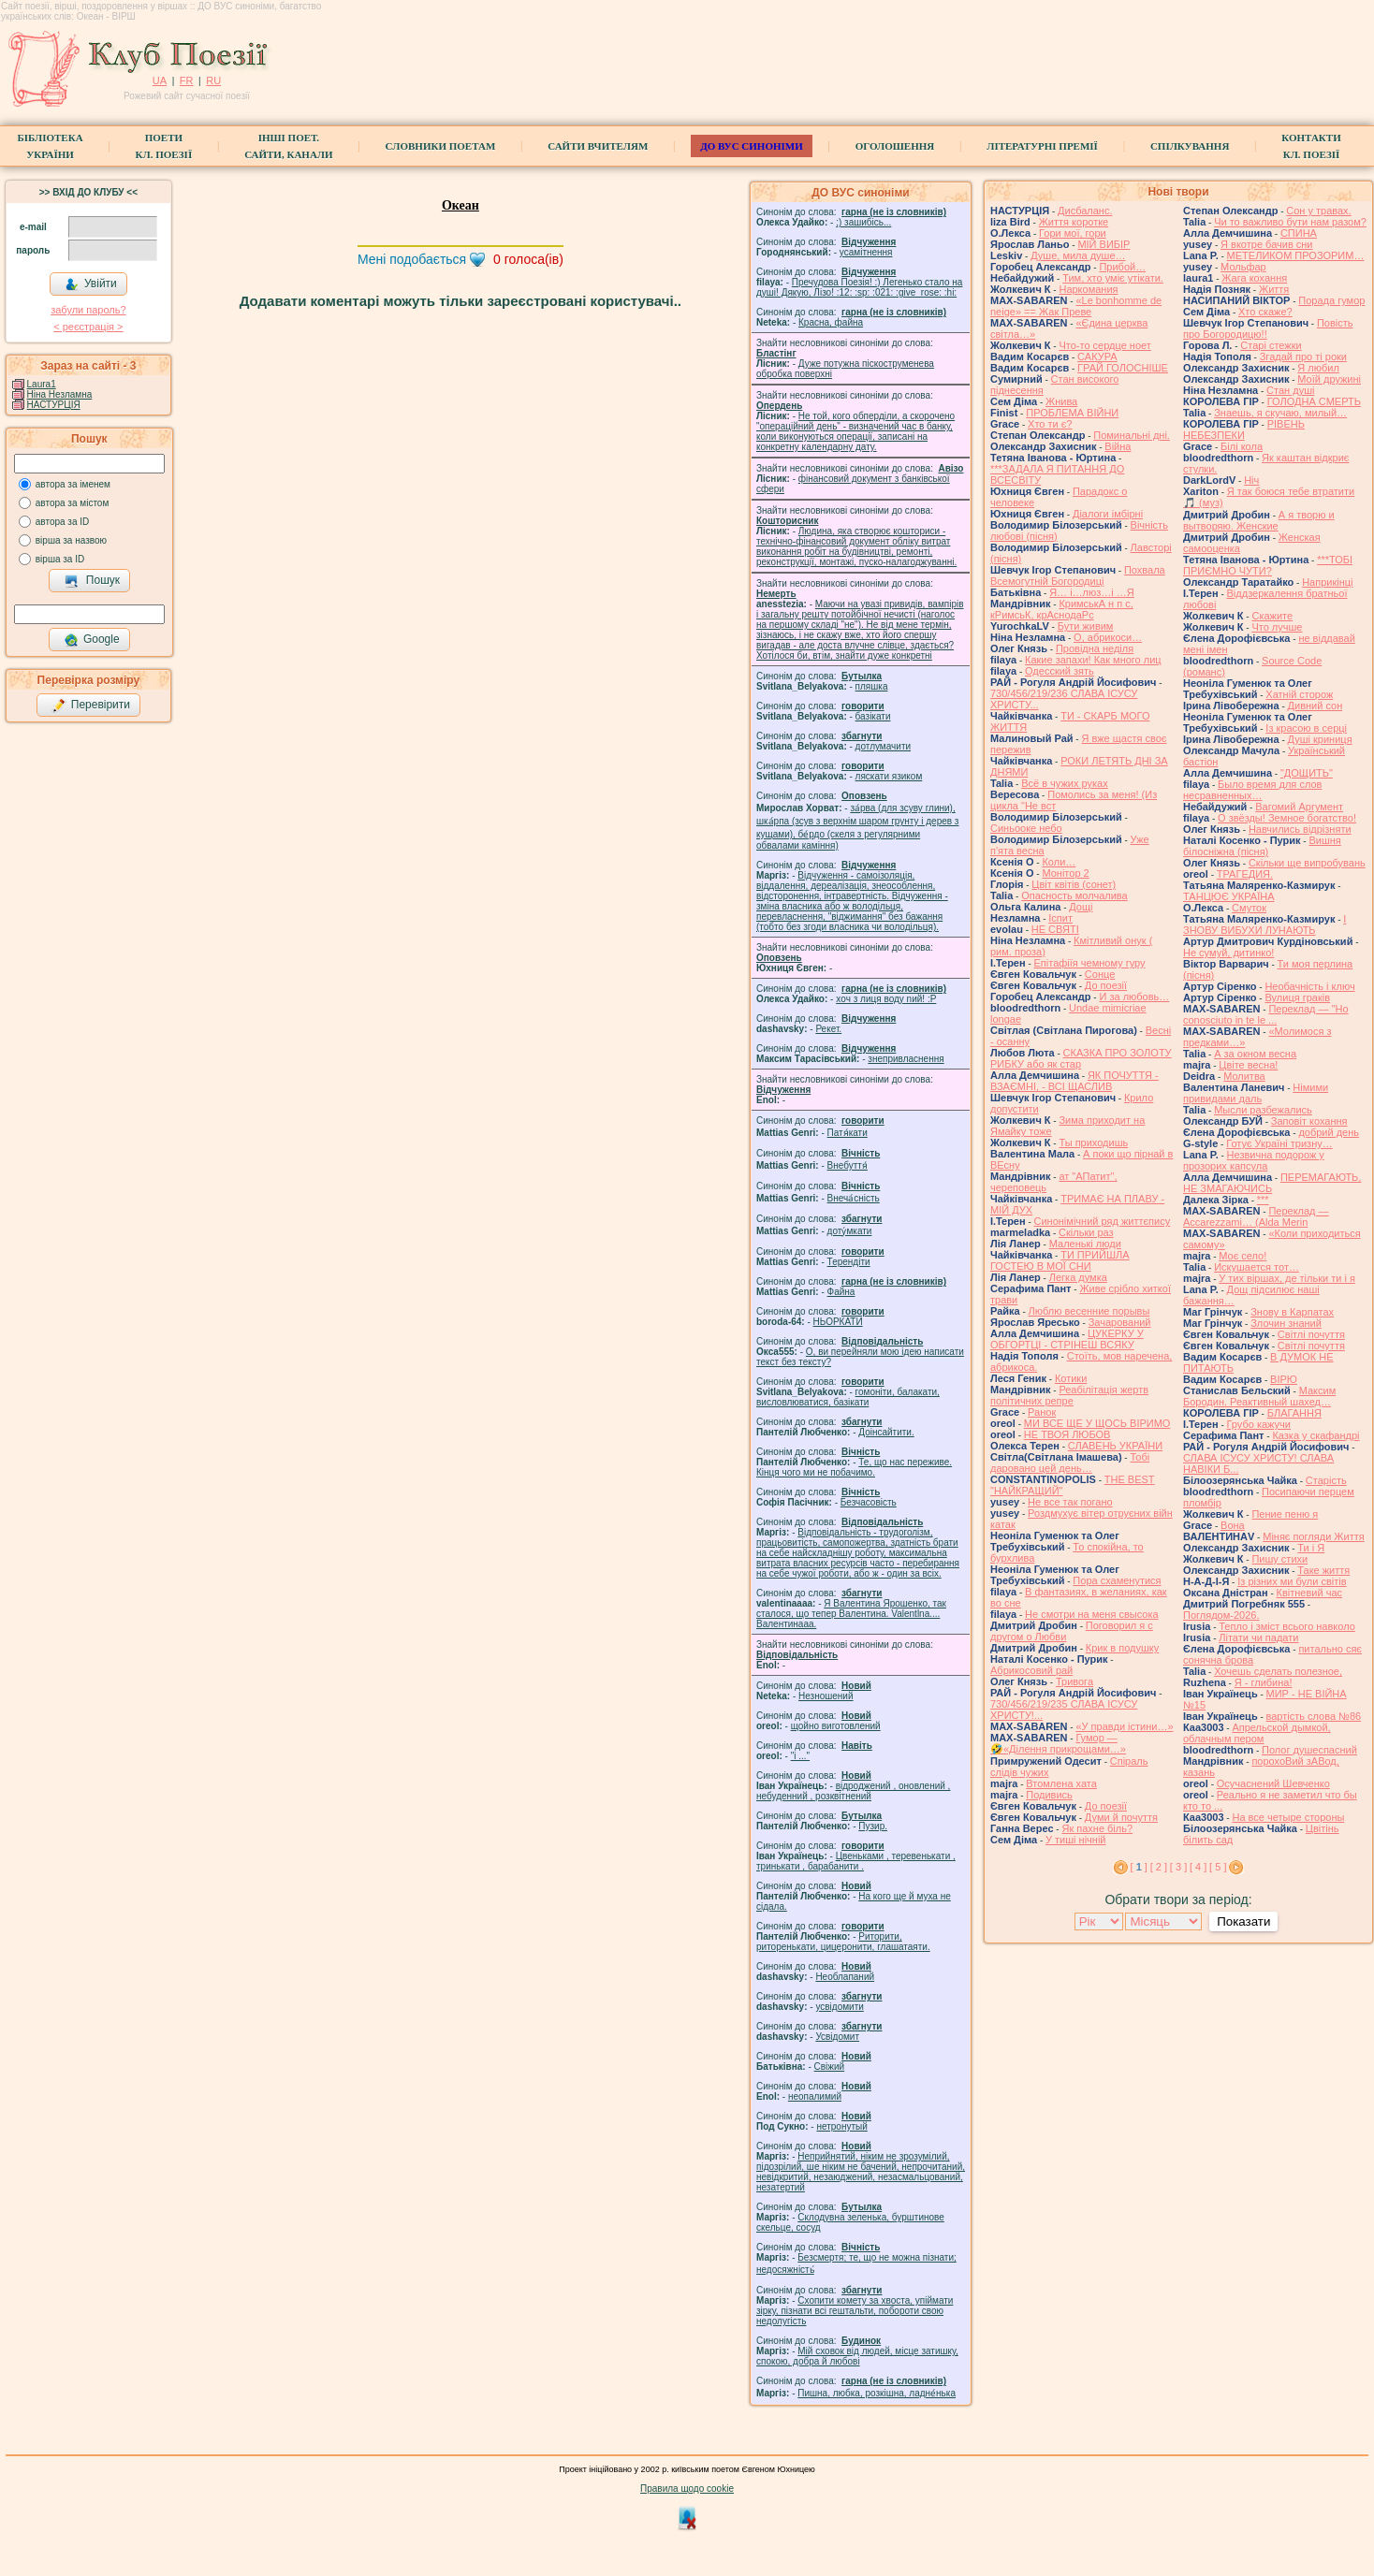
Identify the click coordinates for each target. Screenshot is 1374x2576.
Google (92, 640)
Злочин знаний (1286, 1323)
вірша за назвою (71, 540)
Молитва (1244, 1076)
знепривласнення (905, 1059)
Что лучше (1276, 627)
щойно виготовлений (836, 1726)
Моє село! (1242, 1255)
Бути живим (1086, 626)
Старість (1326, 1480)
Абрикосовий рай (1031, 1670)
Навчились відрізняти (1300, 829)
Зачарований (1120, 1322)
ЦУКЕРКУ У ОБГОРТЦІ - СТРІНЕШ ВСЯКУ (1067, 1339)
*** (1263, 1199)
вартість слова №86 (1314, 1716)
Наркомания (1088, 289)
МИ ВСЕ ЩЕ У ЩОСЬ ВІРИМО (1097, 1423)
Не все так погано (1070, 1501)
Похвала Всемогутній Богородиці (1077, 575)
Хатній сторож (1299, 694)
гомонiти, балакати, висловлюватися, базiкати (848, 1397)
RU (213, 80)
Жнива (1061, 401)
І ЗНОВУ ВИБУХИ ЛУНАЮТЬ (1264, 924)
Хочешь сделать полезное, (1278, 1671)
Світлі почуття (1311, 1334)
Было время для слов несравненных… (1252, 790)
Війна (1117, 446)
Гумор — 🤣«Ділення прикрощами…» (1058, 1743)
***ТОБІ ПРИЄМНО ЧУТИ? (1267, 565)
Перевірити (90, 705)
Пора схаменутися (1117, 1580)
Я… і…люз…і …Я (1091, 592)
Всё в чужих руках (1064, 783)
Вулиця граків (1297, 997)
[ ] (1139, 1866)
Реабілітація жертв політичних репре (1069, 1395)
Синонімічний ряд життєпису (1102, 1221)
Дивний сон (1315, 705)
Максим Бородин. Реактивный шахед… (1259, 1396)
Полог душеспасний (1309, 1749)
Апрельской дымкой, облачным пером (1257, 1733)
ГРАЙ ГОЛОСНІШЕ (1122, 367)
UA (160, 80)
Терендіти (848, 1262)
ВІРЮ (1283, 1379)
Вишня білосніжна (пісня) (1262, 846)
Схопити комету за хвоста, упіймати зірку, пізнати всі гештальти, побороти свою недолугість (854, 2310)
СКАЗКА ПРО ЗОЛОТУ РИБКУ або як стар (1081, 1058)
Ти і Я (1310, 1547)
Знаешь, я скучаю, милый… (1280, 412)
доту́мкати (849, 1231)
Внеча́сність (853, 1198)
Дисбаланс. (1085, 210)
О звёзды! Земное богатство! (1287, 817)
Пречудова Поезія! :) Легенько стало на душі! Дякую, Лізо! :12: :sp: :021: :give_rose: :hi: (859, 287)
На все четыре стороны (1288, 1817)
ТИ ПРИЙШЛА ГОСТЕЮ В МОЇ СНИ (1060, 1260)
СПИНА (1298, 233)
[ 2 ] (1158, 1866)
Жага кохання (1254, 278)
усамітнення (866, 252)
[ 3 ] (1178, 1866)
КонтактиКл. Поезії (1310, 146)
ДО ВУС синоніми (751, 146)
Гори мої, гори (1072, 233)
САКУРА (1097, 356)
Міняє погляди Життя (1313, 1536)
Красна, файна (830, 322)
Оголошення (895, 146)
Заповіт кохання (1309, 1121)
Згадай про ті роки (1303, 356)
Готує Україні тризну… (1279, 1143)
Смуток (1249, 907)
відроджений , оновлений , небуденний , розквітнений (853, 1791)
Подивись (1049, 1794)
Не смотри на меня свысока (1092, 1614)
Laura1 (41, 384)
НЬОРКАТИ (838, 1322)
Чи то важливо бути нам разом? (1290, 221)
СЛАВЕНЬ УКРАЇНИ (1115, 1445)
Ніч (1251, 480)
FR (187, 80)
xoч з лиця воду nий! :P (886, 999)
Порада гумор (1331, 300)
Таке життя (1323, 1570)
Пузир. (872, 1826)
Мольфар (1243, 266)
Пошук (92, 581)
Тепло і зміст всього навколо (1287, 1626)
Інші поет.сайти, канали (288, 146)
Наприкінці (1327, 582)
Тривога (1074, 1681)
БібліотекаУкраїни (49, 146)
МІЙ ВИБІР (1103, 244)
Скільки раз (1086, 1232)
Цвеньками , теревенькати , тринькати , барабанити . (856, 1861)
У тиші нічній (1075, 1839)
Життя (1274, 289)
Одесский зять (1059, 671)
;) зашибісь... (863, 222)
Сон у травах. (1318, 210)
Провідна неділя (1094, 648)
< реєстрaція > (88, 326)
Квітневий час (1309, 1592)
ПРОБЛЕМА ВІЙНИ (1072, 412)
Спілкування (1189, 146)
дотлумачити (883, 746)
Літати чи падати (1258, 1637)
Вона (1233, 1525)
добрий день (1328, 1132)
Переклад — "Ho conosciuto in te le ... (1266, 1014)
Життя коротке (1074, 221)
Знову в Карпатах (1292, 1311)
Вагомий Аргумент (1299, 806)
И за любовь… (1134, 996)
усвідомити (839, 2006)
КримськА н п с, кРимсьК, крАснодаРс (1061, 609)
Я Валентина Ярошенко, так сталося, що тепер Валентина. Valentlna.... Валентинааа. (851, 1613)
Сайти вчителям (598, 146)
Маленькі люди (1085, 1243)
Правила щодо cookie (687, 2488)
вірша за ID (60, 559)
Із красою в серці (1306, 728)
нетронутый (841, 2126)
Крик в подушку (1122, 1647)
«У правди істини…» (1124, 1726)
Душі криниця (1320, 739)
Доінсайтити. (886, 1432)
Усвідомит (837, 2036)
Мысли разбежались (1263, 1109)
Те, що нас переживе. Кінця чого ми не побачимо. (854, 1467)
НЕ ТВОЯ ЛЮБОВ (1067, 1434)
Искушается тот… (1256, 1267)
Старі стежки (1270, 345)
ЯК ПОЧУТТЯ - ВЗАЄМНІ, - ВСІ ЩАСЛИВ (1074, 1081)
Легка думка (1078, 1277)
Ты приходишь (1093, 1142)
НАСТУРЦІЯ (53, 405)
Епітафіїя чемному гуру (1090, 962)
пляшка (871, 686)
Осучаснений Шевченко (1273, 1783)
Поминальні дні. (1131, 435)
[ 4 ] (1198, 1866)
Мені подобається (412, 259)
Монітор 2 (1065, 873)
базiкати (873, 716)
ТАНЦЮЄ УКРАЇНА (1229, 896)
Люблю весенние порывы (1089, 1311)
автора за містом (73, 503)
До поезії (1106, 985)
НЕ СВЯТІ (1055, 929)
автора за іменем (73, 484)
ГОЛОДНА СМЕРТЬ (1314, 401)
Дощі (1080, 906)
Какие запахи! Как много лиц (1093, 659)
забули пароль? (88, 309)
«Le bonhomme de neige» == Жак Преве (1076, 306)
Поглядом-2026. (1221, 1615)
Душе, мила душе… (1077, 255)
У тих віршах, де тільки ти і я (1287, 1278)
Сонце (1100, 974)
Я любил (1318, 367)
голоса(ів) (528, 259)
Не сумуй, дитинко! (1228, 952)
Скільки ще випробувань (1307, 862)
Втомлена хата (1061, 1783)
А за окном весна (1255, 1053)
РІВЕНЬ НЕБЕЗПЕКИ (1244, 429)
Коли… (1058, 861)
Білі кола (1242, 446)
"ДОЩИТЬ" (1306, 773)
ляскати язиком (889, 776)
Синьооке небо (1026, 828)
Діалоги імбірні (1108, 513)
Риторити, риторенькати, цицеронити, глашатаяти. (843, 1941)
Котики (1071, 1378)
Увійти (91, 284)
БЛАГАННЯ (1294, 1413)
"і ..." (800, 1756)
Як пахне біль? (1097, 1828)
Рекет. (828, 1029)
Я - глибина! (1264, 1682)
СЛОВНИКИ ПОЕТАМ (441, 146)
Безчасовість (868, 1502)
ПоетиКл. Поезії (164, 146)
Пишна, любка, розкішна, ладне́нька (876, 2393)
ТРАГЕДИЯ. (1245, 874)
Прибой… (1122, 266)
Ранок (1042, 1412)
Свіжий (829, 2066)
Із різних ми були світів (1291, 1581)
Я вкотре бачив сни (1266, 244)
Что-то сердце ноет (1104, 345)
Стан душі (1290, 390)
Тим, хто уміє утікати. (1112, 278)
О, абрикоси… (1108, 637)
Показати (1243, 1921)
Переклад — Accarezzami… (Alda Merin (1256, 1216)
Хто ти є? (1050, 423)
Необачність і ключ (1309, 986)
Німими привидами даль (1255, 1093)
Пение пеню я (1284, 1514)
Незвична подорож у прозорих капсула (1253, 1160)
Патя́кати (847, 1133)
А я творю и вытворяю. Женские (1259, 520)
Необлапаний (844, 1977)
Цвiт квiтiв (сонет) (1073, 884)
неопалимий (814, 2096)
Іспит (1060, 918)
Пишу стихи (1279, 1559)
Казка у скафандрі (1315, 1435)
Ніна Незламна (60, 394)
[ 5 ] (1217, 1866)
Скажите (1272, 615)
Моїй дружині (1329, 379)
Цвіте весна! (1248, 1064)
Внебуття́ (847, 1165)
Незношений (826, 1696)
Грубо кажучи (1259, 1424)
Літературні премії (1042, 146)
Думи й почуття (1121, 1817)
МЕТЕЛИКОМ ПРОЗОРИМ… (1296, 255)
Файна (841, 1292)
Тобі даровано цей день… (1069, 1462)
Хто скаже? (1265, 311)
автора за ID (63, 522)
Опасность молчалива (1074, 895)
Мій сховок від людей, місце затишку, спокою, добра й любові (857, 2356)
